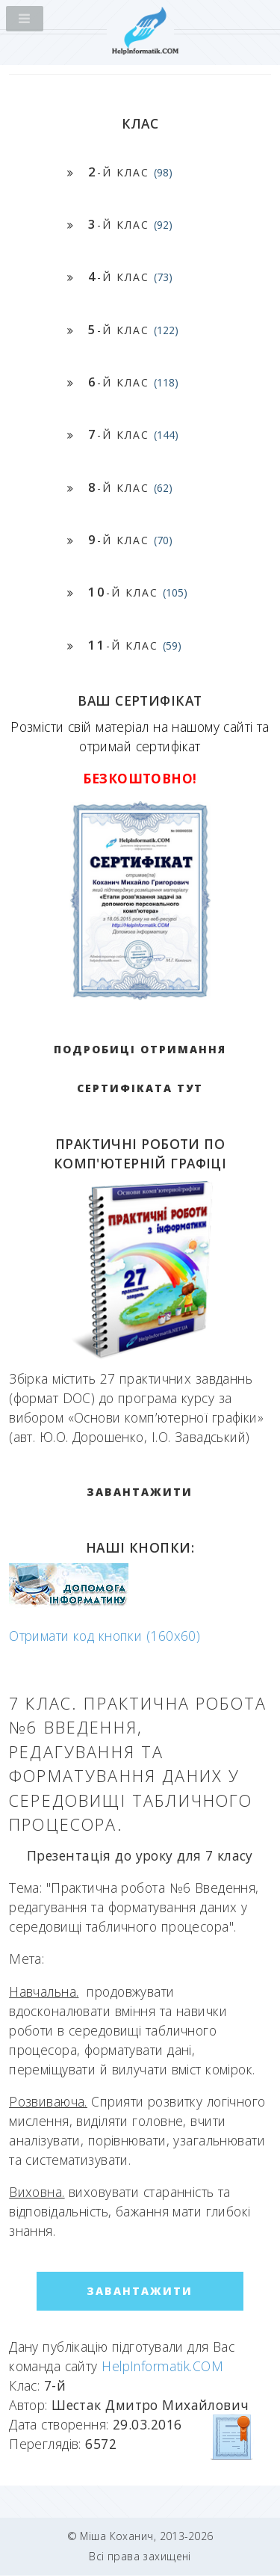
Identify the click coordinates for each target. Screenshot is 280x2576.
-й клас (130, 171)
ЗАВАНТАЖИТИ (140, 1492)
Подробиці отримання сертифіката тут (140, 1068)
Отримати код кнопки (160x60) (104, 1636)
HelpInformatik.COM (162, 2366)
